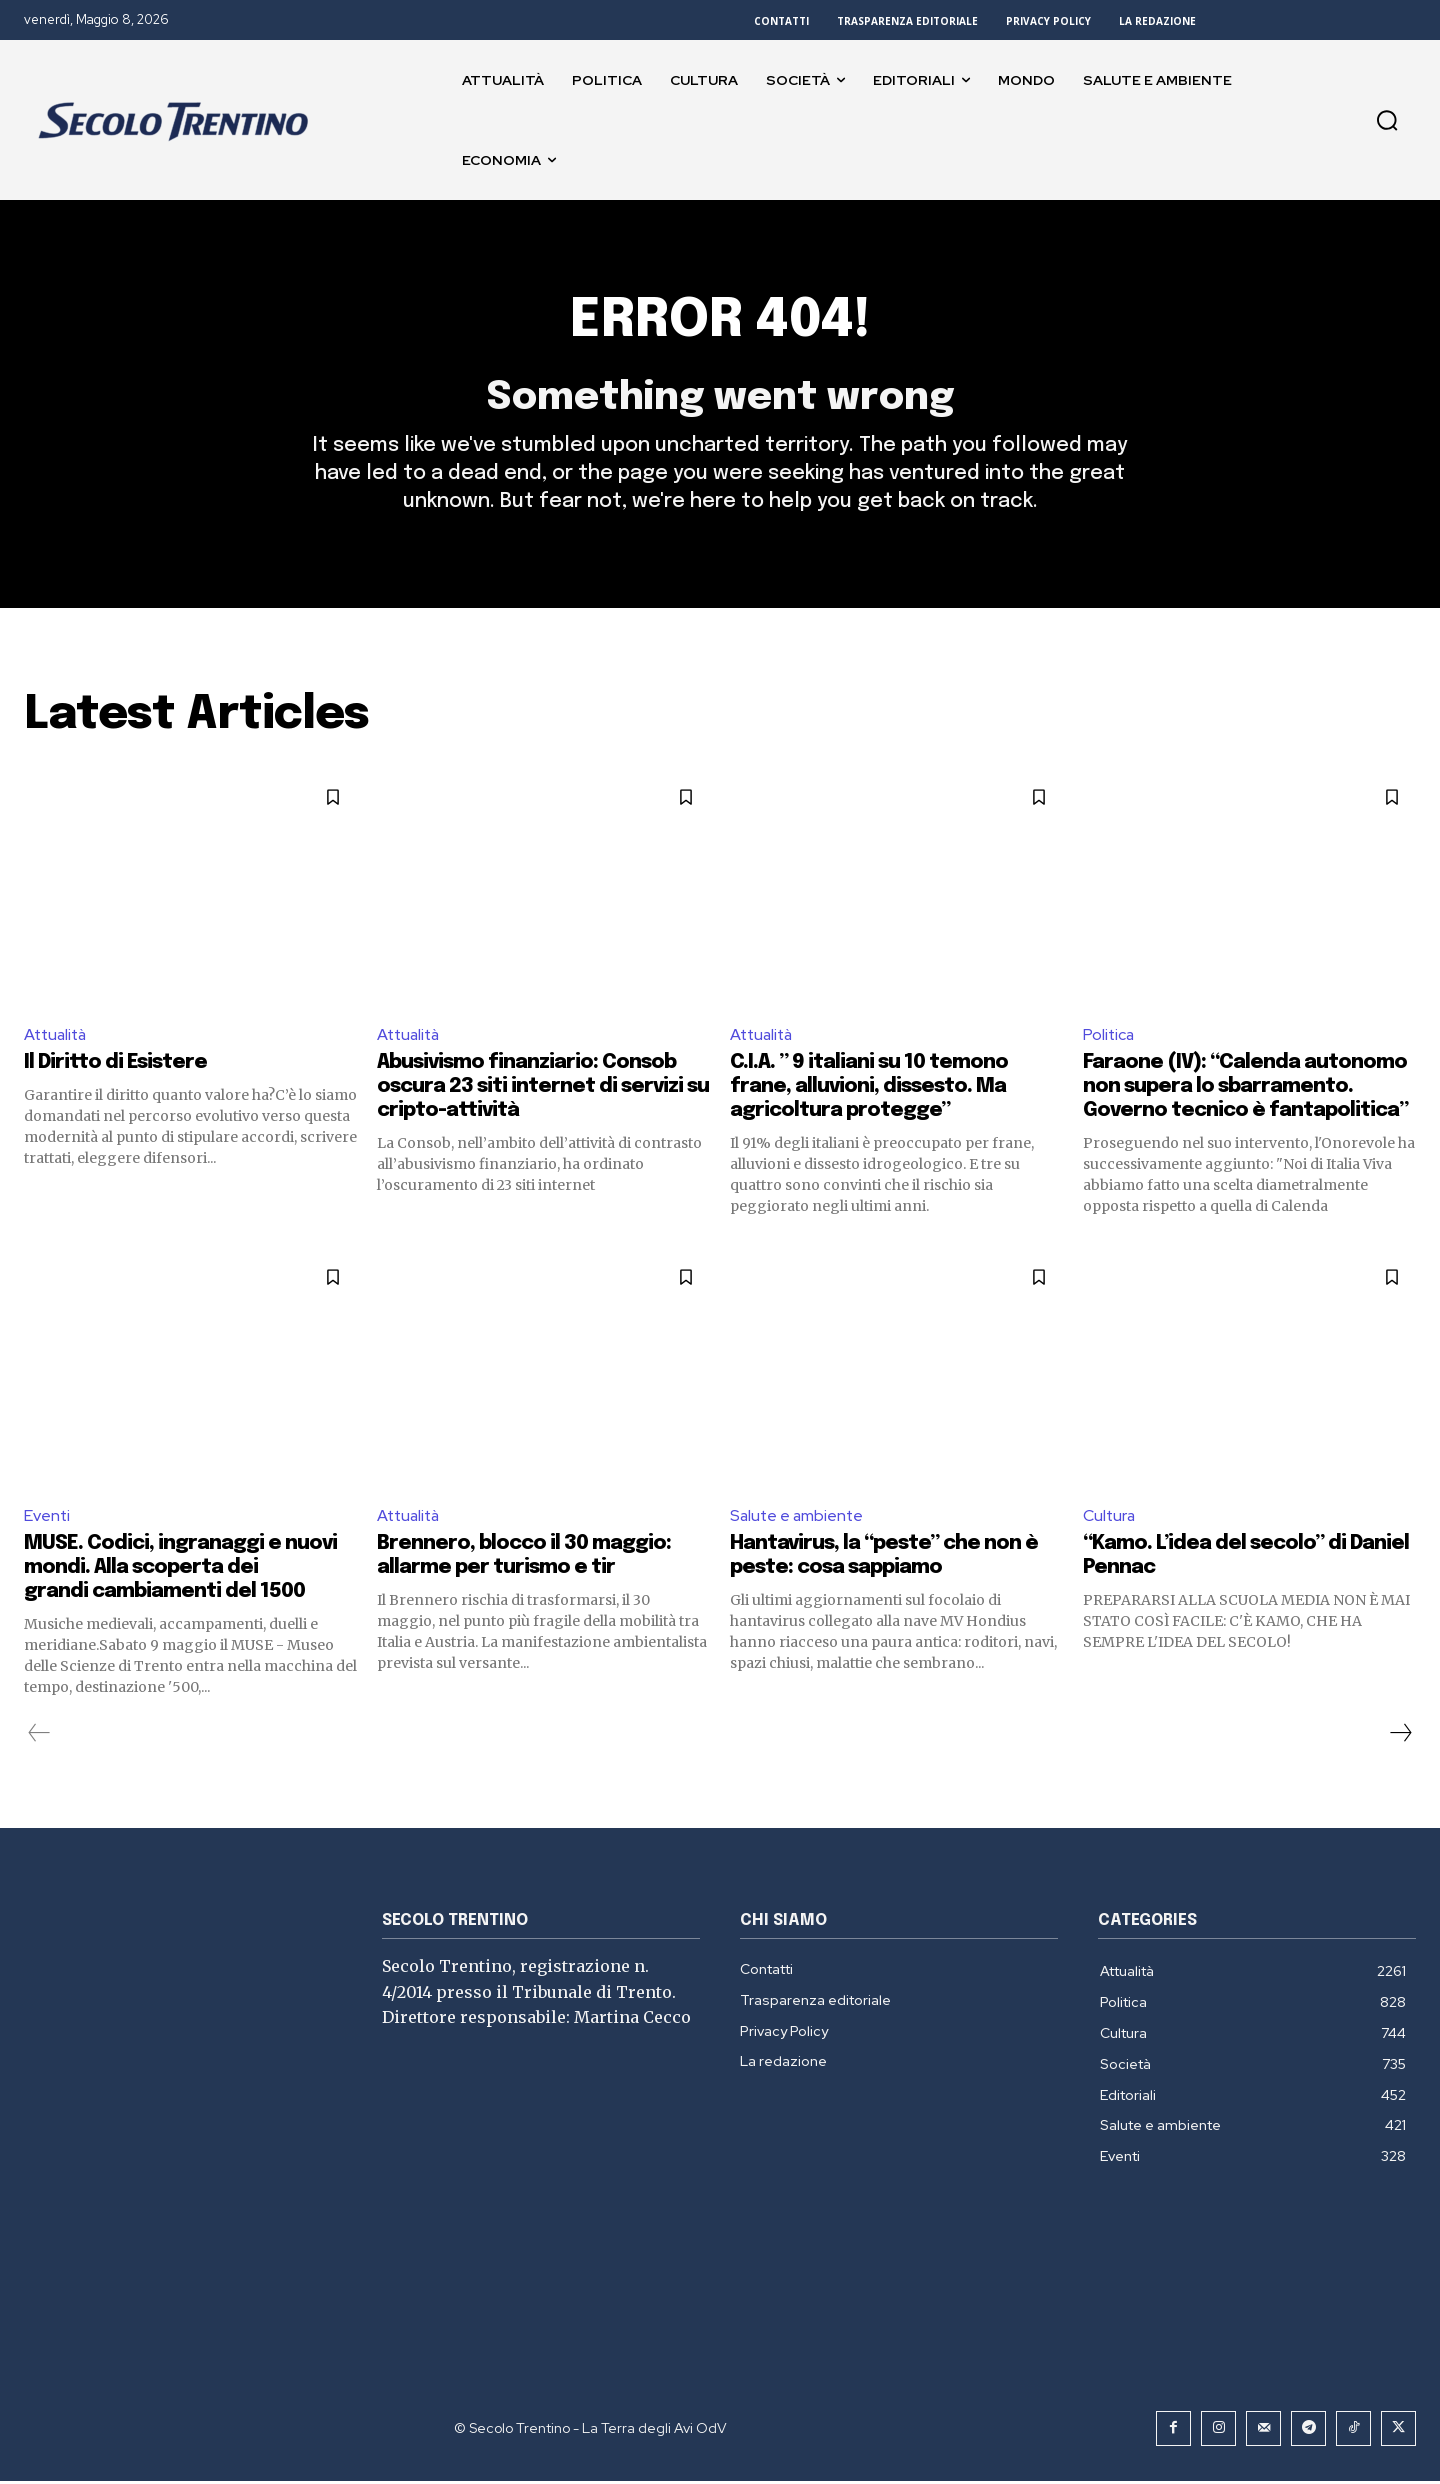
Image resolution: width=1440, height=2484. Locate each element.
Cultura (1110, 1518)
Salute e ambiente (798, 1518)
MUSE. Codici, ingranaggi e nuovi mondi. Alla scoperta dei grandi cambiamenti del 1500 (180, 1570)
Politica (1109, 1037)
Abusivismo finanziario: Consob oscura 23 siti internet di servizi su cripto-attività (543, 1090)
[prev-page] (39, 1736)
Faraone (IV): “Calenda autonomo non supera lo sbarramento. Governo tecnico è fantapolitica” (1245, 1090)
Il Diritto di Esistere (115, 1066)
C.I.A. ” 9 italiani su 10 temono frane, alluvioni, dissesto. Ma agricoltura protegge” (869, 1090)
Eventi (47, 1518)
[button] (1387, 120)
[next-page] (1400, 1736)
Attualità (57, 1037)
